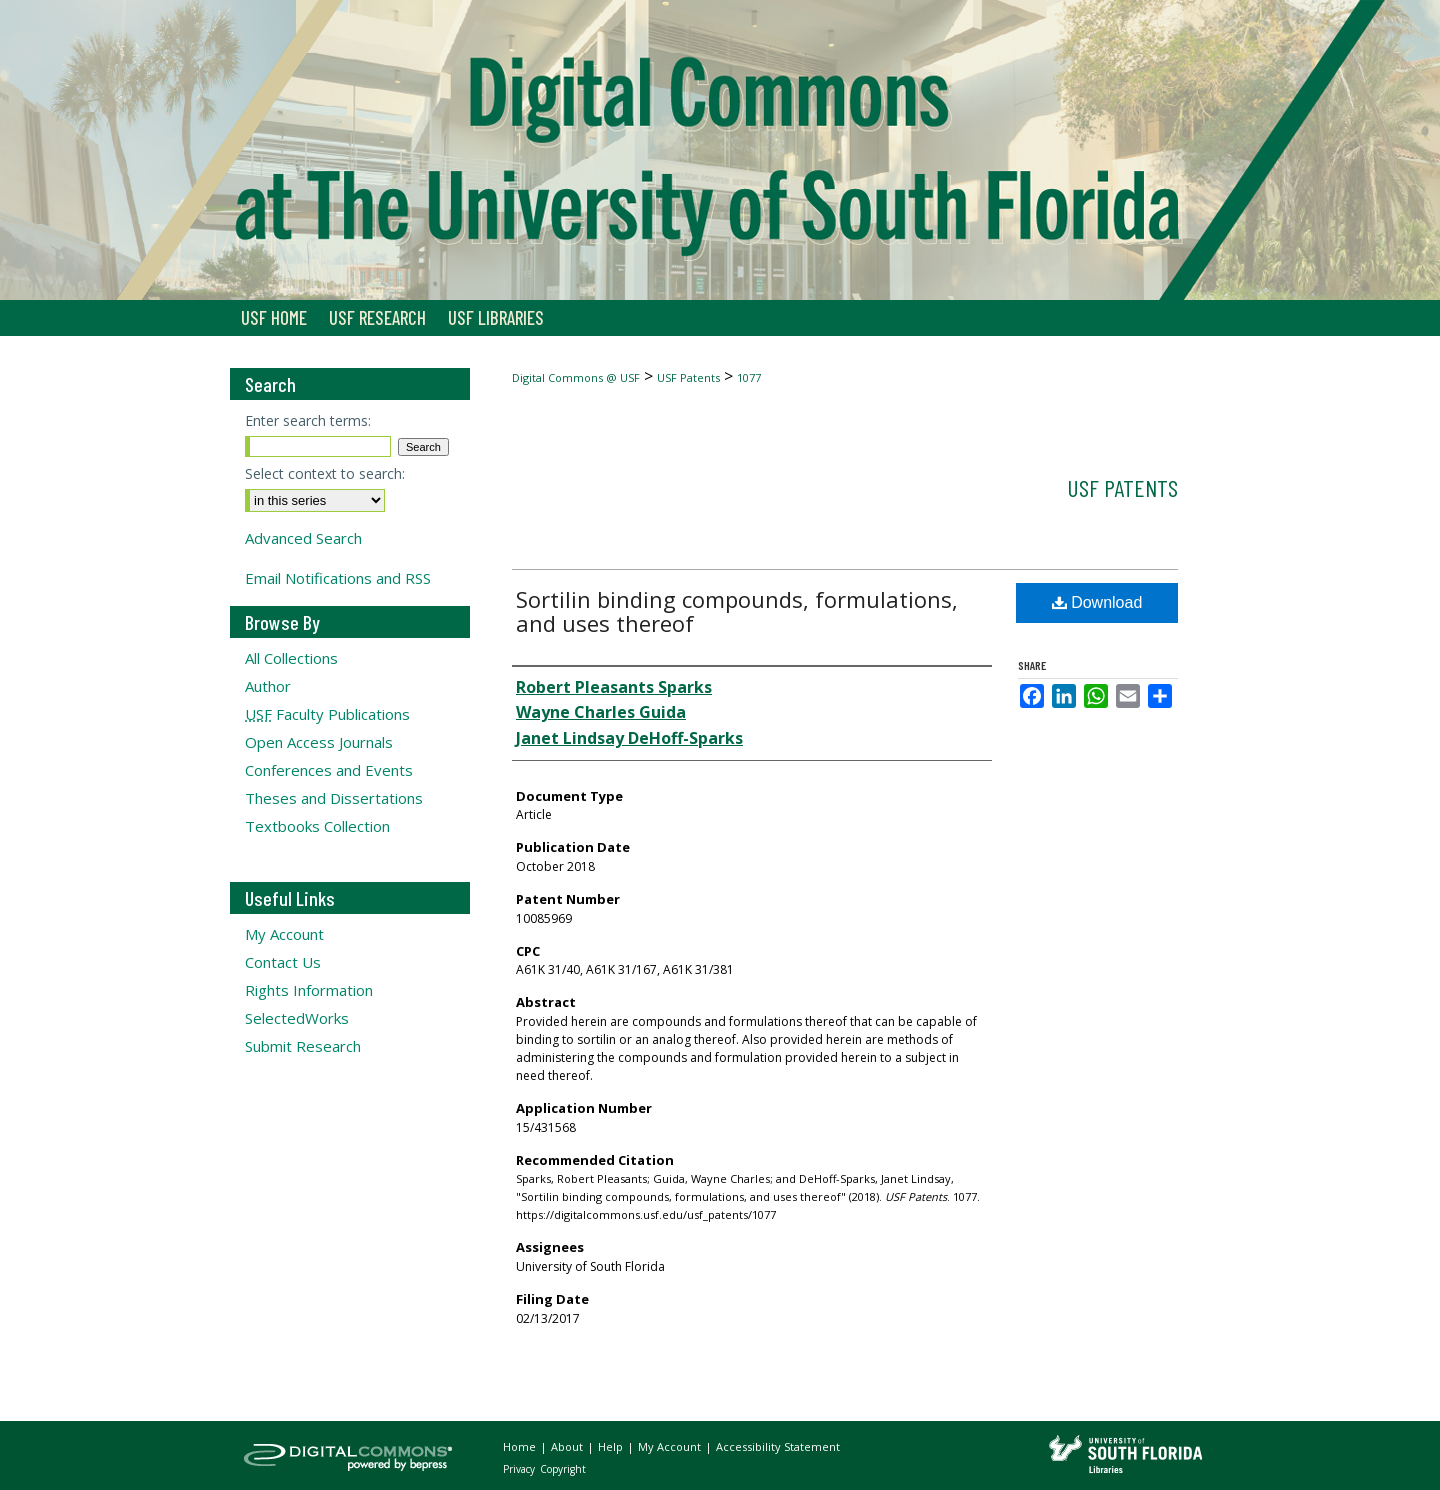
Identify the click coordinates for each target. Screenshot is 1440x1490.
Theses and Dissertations (334, 798)
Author (268, 686)
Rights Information (309, 990)
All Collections (291, 658)
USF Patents (688, 377)
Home (521, 1446)
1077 (749, 377)
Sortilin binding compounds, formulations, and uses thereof (737, 611)
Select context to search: (325, 473)
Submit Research (303, 1046)
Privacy (520, 1469)
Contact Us (283, 962)
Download (1097, 602)
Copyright (563, 1469)
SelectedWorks (297, 1018)
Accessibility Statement (778, 1446)
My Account (284, 934)
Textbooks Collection (317, 826)
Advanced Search (303, 538)
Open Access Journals (319, 742)
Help (612, 1446)
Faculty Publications (327, 714)
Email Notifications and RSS (338, 578)
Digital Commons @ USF (576, 377)
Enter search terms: (308, 420)
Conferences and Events (329, 770)
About (568, 1446)
